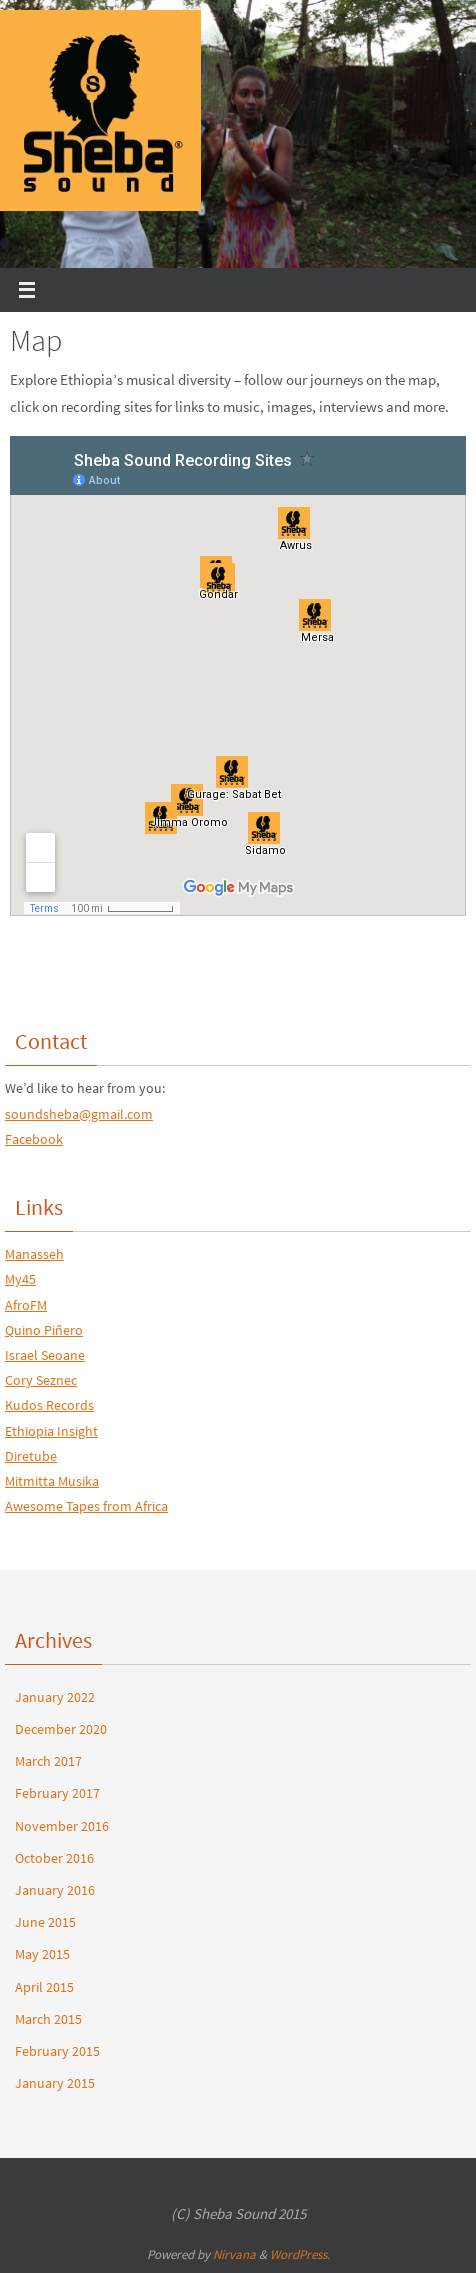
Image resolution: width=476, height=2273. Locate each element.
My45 (20, 1279)
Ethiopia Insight (51, 1431)
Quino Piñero (44, 1330)
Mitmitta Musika (52, 1481)
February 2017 (57, 1793)
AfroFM (26, 1305)
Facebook (34, 1139)
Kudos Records (49, 1405)
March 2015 (48, 2019)
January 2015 (55, 2083)
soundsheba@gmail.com (79, 1114)
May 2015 (42, 1954)
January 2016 (55, 1890)
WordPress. (300, 2254)
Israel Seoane (45, 1355)
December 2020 (61, 1729)
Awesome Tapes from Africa (86, 1506)
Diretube (31, 1456)
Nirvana (234, 2254)
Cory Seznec (41, 1380)
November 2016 (62, 1826)
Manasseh (34, 1254)
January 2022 (55, 1697)
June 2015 (45, 1922)
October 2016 (54, 1858)
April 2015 (44, 1987)
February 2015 (57, 2051)
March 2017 (48, 1761)
